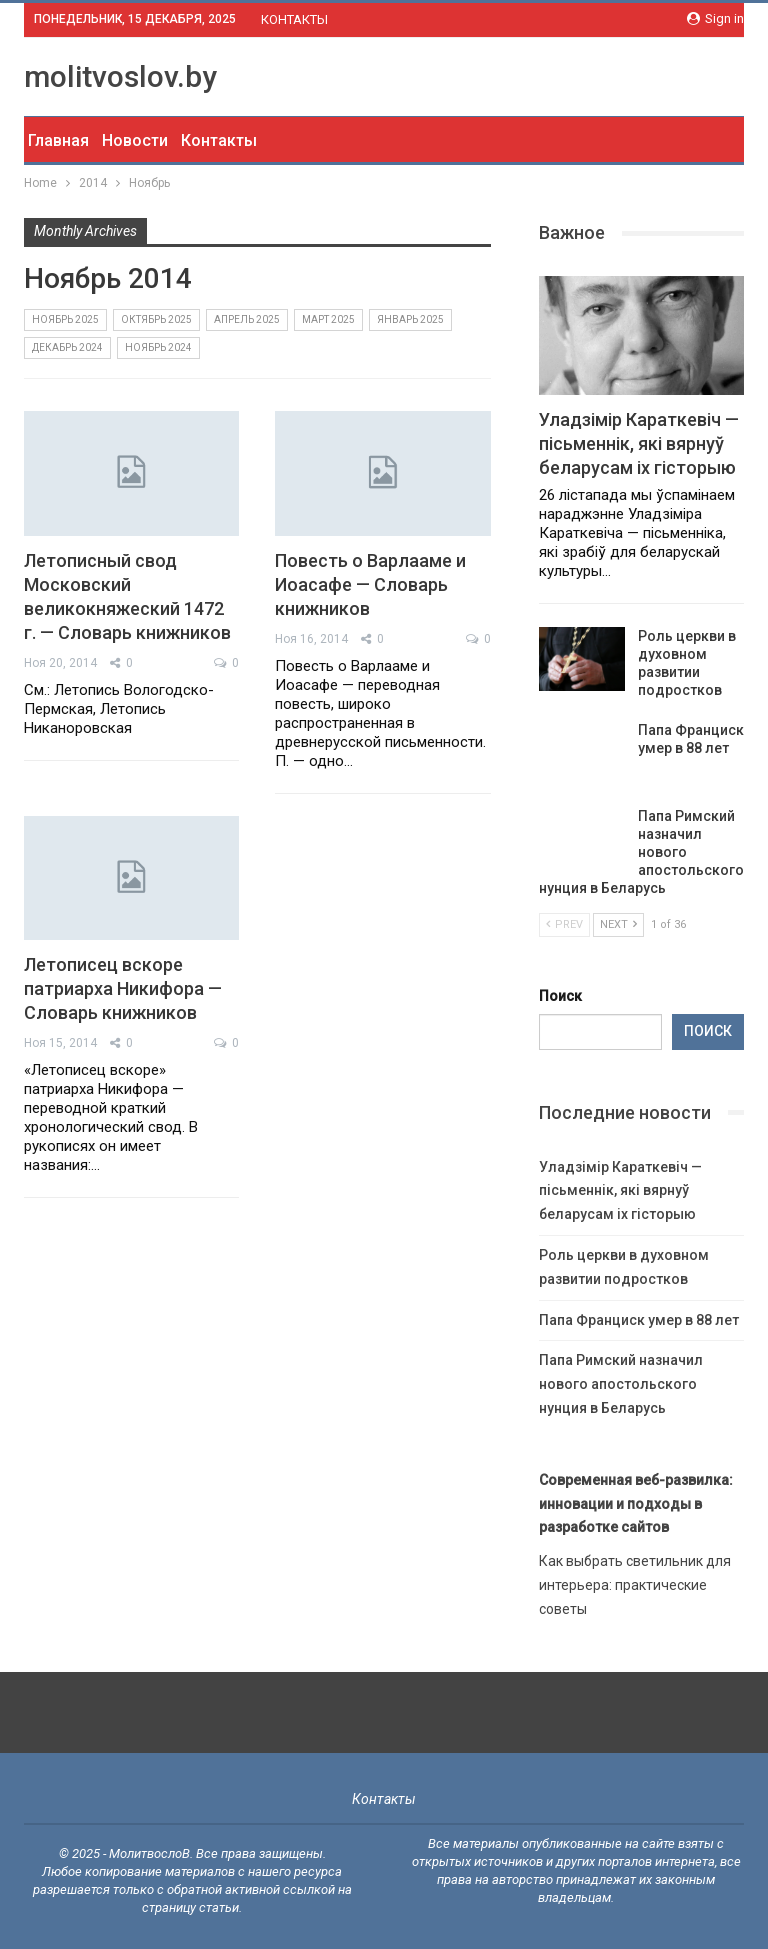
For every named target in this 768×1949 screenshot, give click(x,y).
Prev (564, 924)
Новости (135, 140)
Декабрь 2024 (67, 347)
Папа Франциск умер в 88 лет (639, 1320)
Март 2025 (328, 319)
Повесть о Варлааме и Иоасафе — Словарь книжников (370, 584)
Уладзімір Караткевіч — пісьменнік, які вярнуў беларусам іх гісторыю (639, 443)
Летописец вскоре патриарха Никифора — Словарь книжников (123, 988)
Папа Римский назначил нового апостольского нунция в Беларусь (641, 852)
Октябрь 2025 (156, 319)
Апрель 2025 (247, 319)
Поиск (560, 996)
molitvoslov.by (120, 76)
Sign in (715, 18)
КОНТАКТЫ (294, 19)
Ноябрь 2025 (65, 319)
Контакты (219, 140)
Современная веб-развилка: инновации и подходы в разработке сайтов (636, 1504)
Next (618, 924)
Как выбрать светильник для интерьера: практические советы (635, 1585)
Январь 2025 (410, 319)
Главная (58, 140)
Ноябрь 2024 (158, 347)
